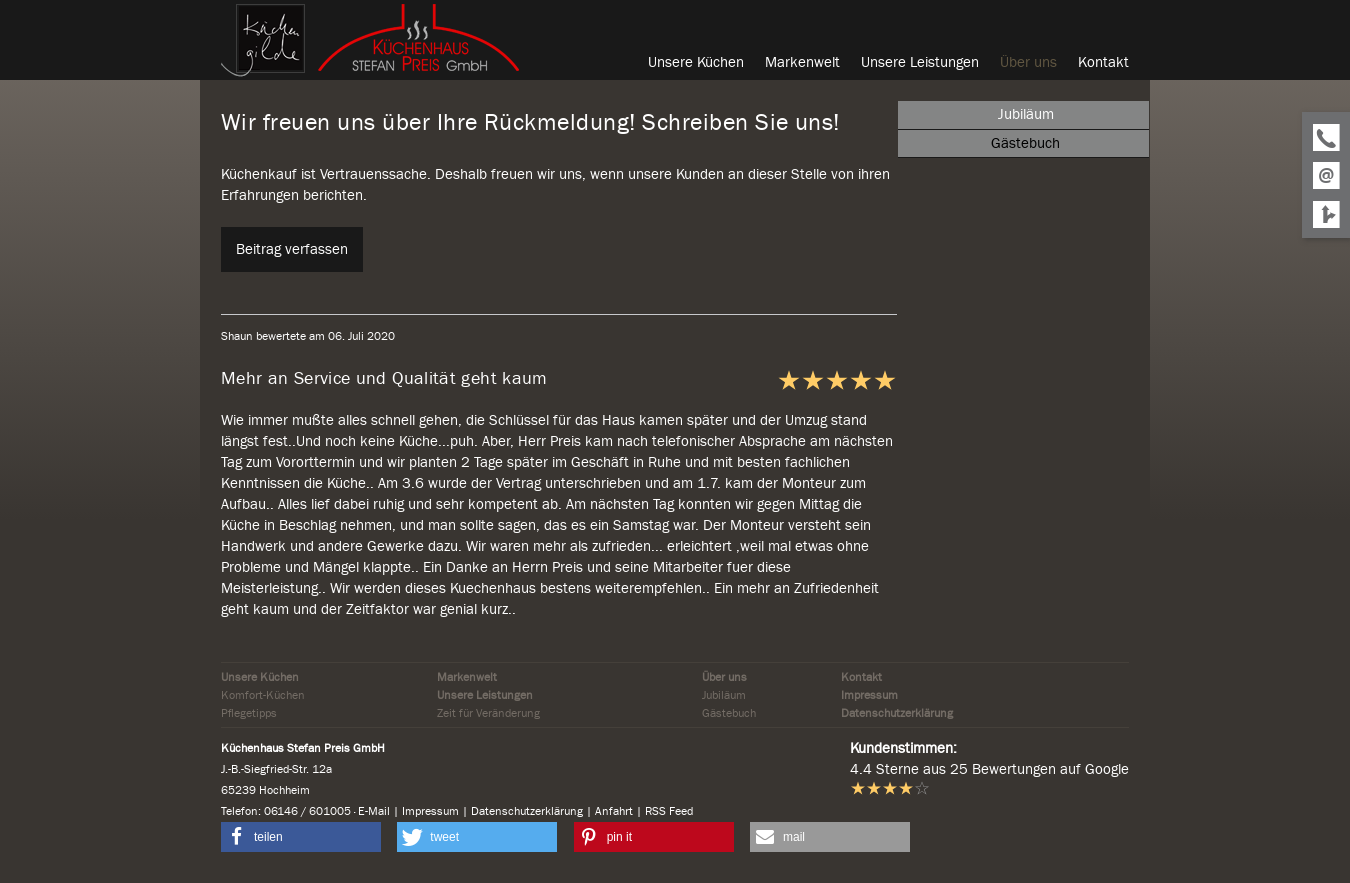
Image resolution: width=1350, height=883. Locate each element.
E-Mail (374, 811)
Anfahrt (614, 811)
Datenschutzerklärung (897, 713)
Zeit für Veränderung (488, 713)
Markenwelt (467, 677)
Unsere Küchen (260, 677)
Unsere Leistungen (485, 695)
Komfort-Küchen (263, 695)
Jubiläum (724, 695)
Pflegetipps (249, 713)
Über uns (724, 677)
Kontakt (861, 677)
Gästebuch (729, 713)
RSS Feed (669, 811)
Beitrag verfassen (292, 249)
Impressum (869, 695)
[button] (301, 837)
